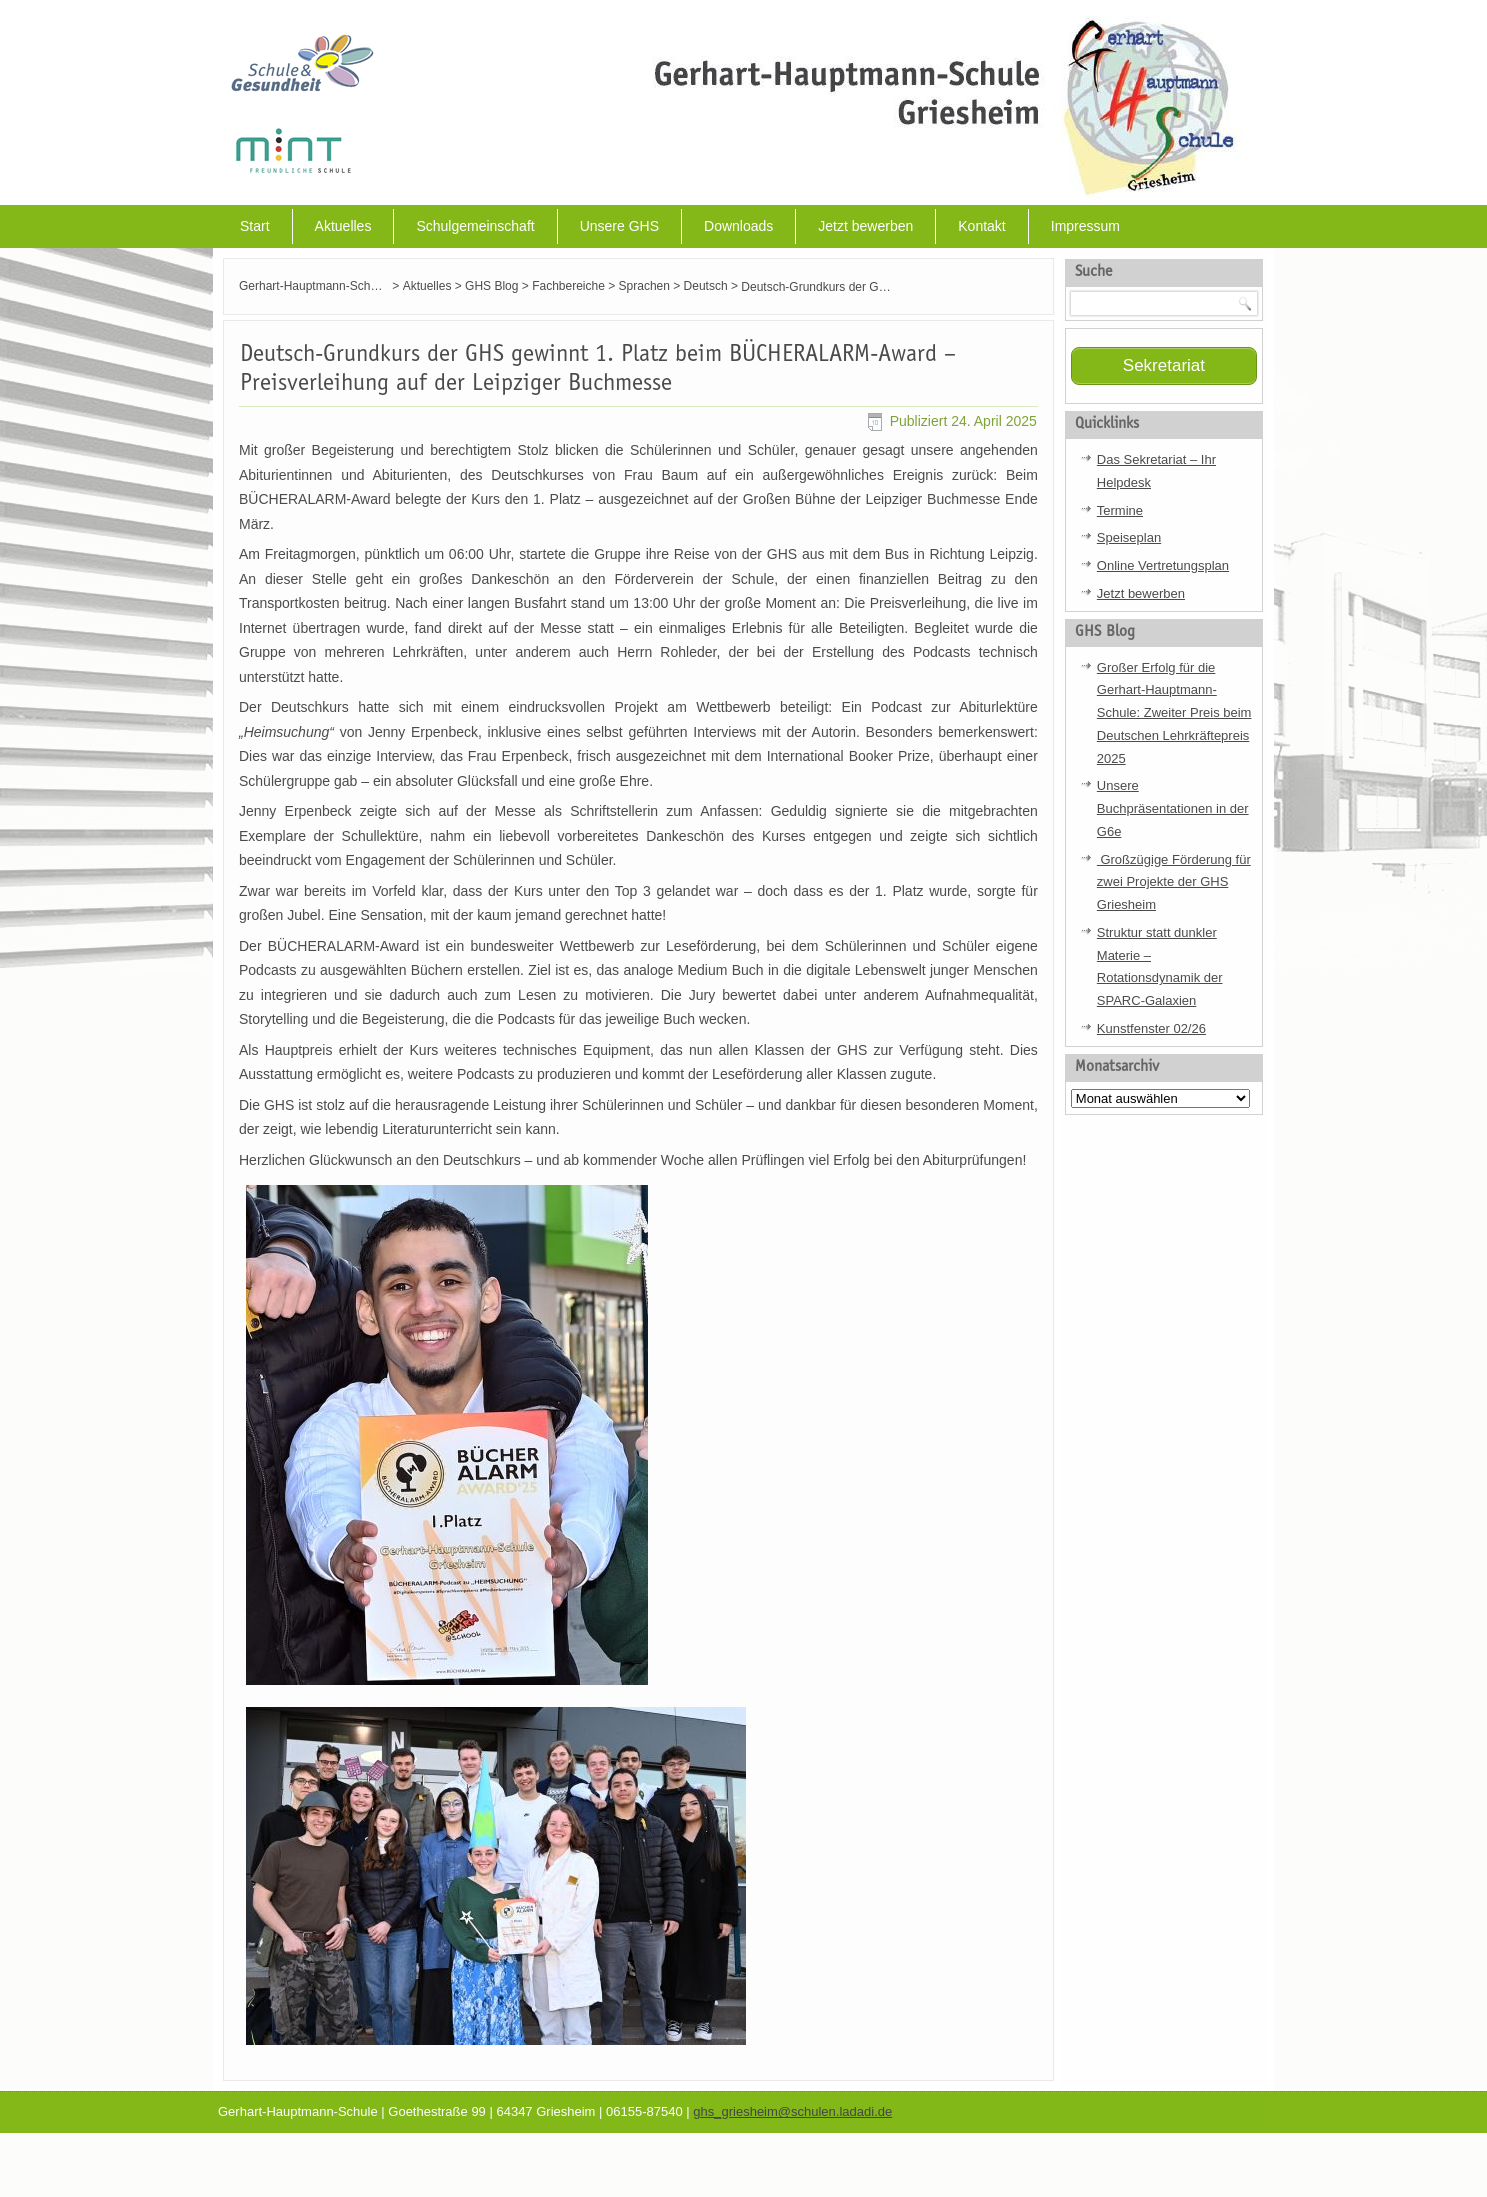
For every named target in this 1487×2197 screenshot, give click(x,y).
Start (255, 226)
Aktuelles (343, 226)
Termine (1120, 510)
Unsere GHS (619, 226)
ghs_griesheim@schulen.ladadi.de (792, 2111)
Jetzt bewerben (865, 226)
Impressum (1085, 226)
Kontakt (981, 226)
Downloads (738, 226)
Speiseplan (1129, 537)
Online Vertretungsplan (1163, 565)
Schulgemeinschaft (475, 226)
